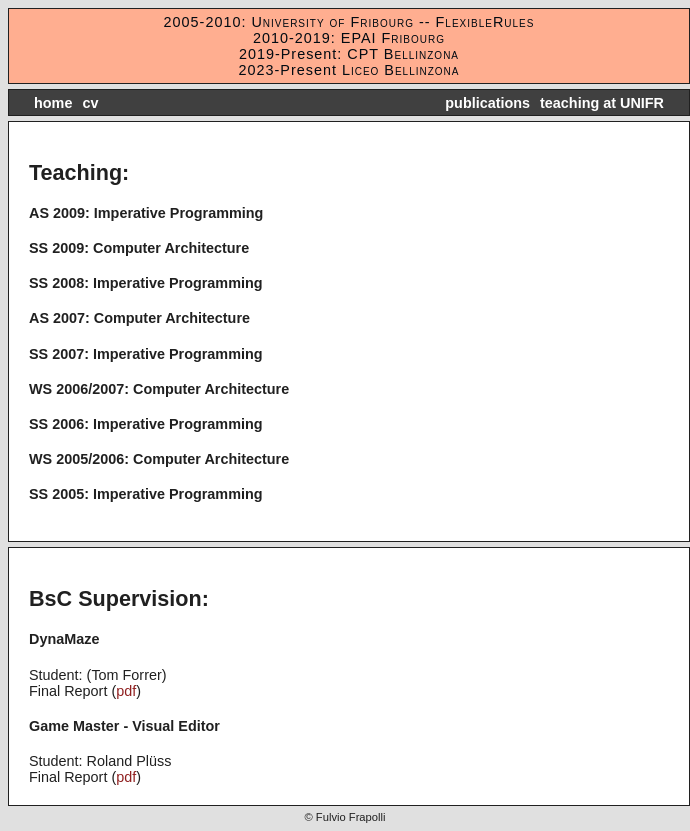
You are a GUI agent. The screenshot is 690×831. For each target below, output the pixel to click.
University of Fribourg (330, 22)
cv (90, 103)
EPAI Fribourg (393, 38)
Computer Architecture (171, 248)
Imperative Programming (179, 213)
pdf (126, 691)
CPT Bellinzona (403, 54)
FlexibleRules (485, 22)
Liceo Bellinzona (398, 70)
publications (487, 103)
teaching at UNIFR (602, 103)
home (53, 103)
